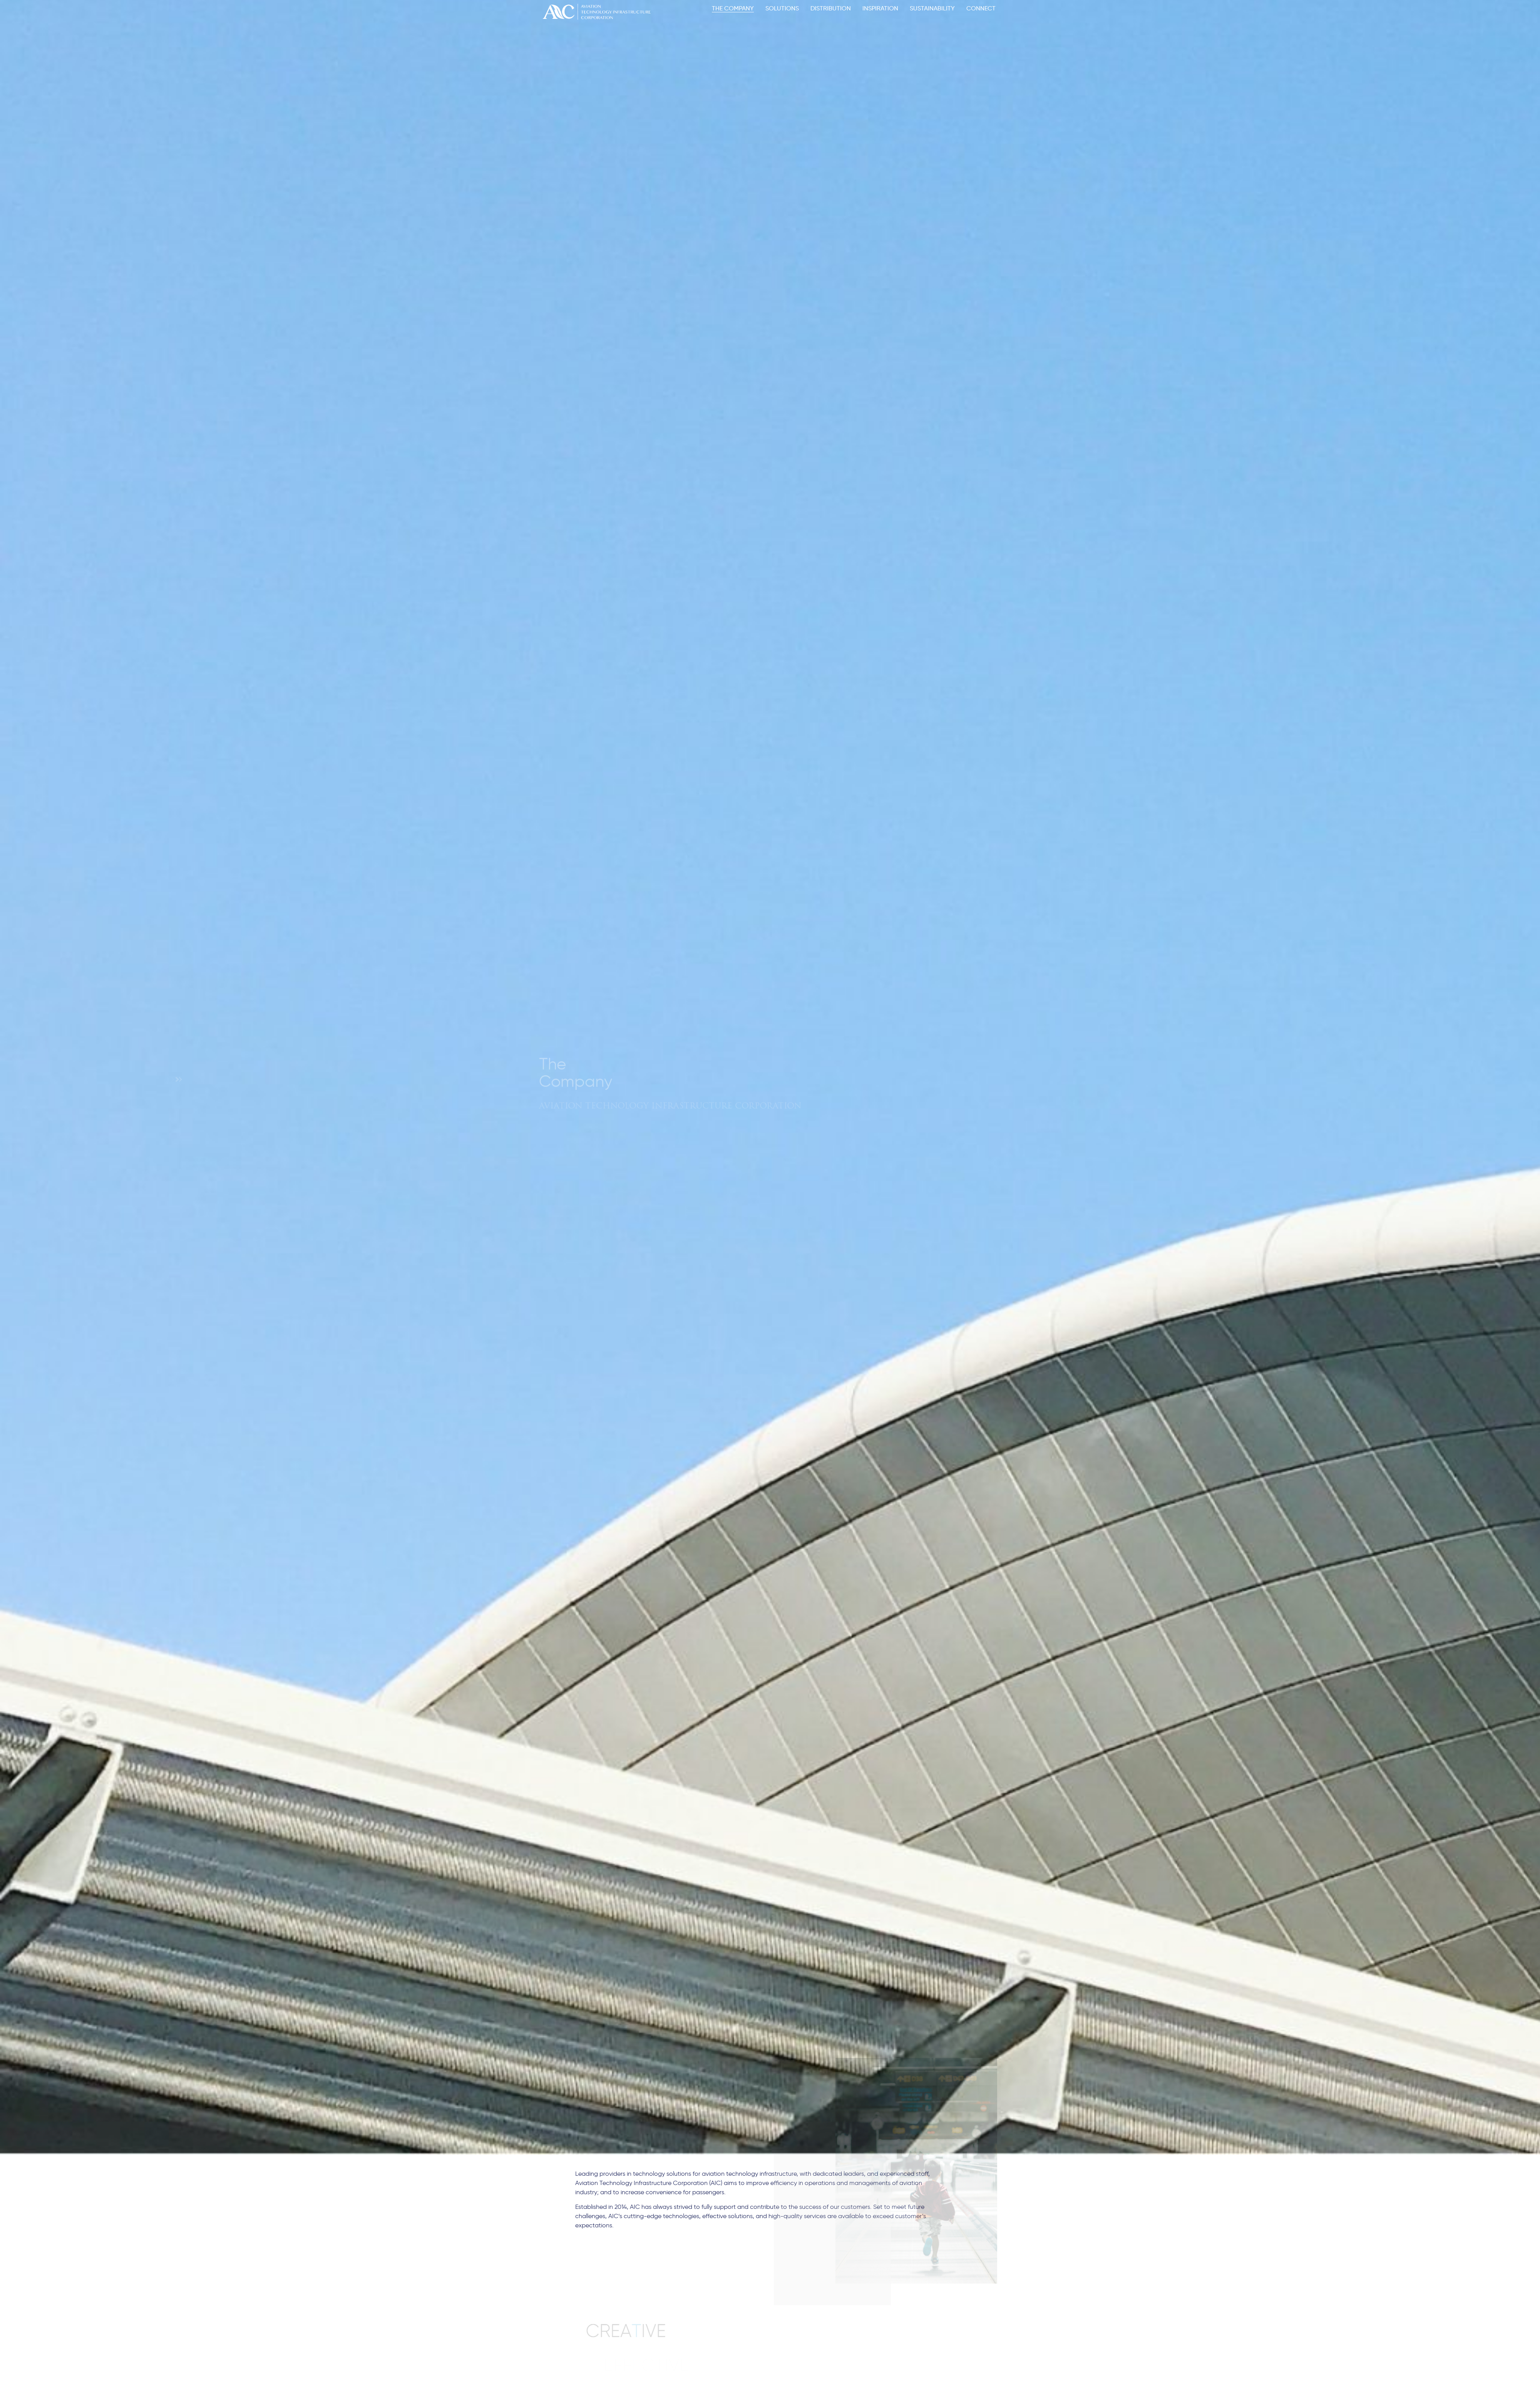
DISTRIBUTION (830, 8)
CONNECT (981, 8)
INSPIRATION (880, 8)
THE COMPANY (733, 8)
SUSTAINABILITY (932, 8)
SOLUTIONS (782, 8)
